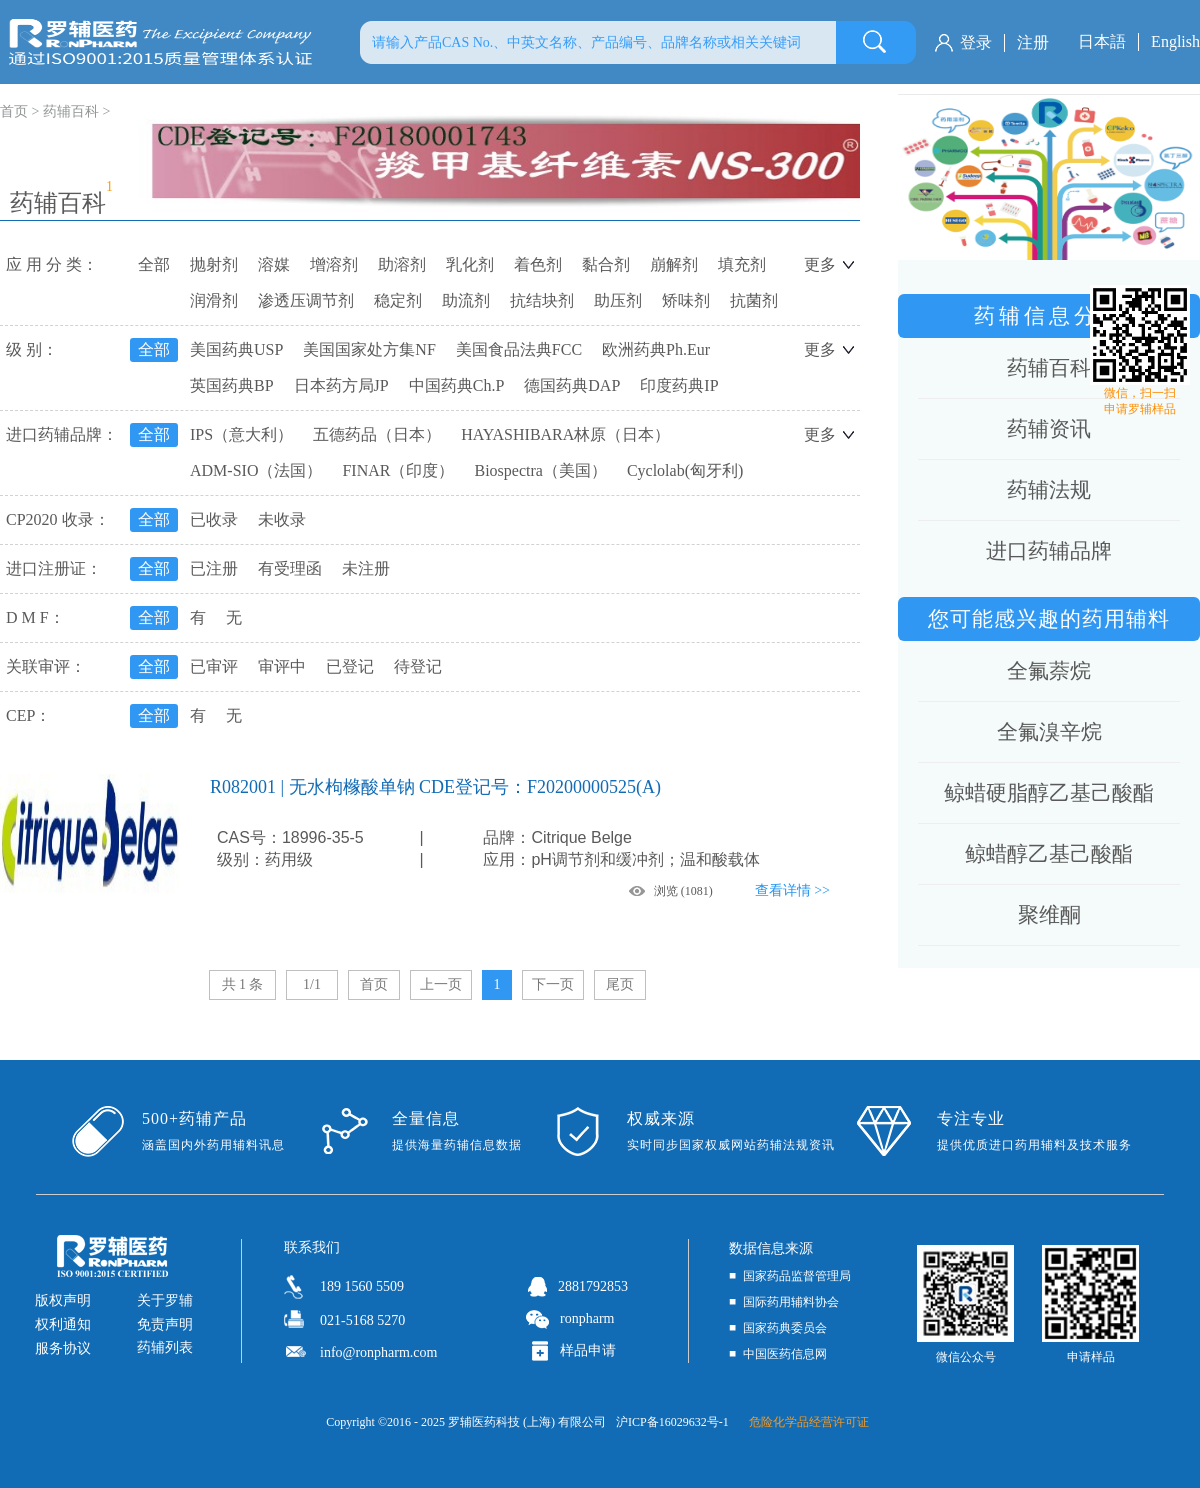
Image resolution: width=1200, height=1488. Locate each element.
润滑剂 (214, 300)
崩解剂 (674, 264)
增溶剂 (334, 264)
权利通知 (63, 1324)
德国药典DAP (572, 385)
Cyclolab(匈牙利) (685, 470)
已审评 (214, 666)
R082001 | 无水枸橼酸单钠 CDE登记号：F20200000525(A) (435, 787)
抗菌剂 (754, 300)
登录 (976, 42)
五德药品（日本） (377, 434)
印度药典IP (679, 385)
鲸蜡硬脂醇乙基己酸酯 (1049, 793)
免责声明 (165, 1324)
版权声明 (63, 1300)
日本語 (1102, 41)
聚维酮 (1049, 915)
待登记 (418, 666)
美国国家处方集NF (369, 349)
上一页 (441, 984)
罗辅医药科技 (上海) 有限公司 (527, 1422)
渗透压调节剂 (306, 300)
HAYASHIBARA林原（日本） (565, 434)
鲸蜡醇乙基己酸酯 (1049, 854)
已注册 (214, 568)
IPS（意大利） (241, 434)
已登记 (350, 666)
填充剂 (742, 264)
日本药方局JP (341, 385)
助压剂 (618, 300)
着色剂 (538, 264)
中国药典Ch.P (457, 385)
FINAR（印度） (398, 470)
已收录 (214, 519)
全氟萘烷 (1049, 671)
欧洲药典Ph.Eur (656, 349)
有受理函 (290, 568)
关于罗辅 (165, 1300)
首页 (374, 984)
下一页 (553, 984)
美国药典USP (236, 349)
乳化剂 (470, 264)
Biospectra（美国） (540, 470)
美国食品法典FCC (519, 349)
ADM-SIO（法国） (256, 470)
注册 (1033, 42)
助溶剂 (402, 264)
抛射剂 (214, 264)
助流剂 (466, 300)
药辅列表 (165, 1347)
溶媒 (274, 264)
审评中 (282, 666)
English (1175, 41)
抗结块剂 (542, 300)
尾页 (620, 984)
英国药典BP (232, 385)
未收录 (282, 519)
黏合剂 (606, 264)
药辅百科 (71, 111)
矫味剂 (686, 300)
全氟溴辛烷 (1049, 732)
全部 (154, 264)
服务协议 (63, 1348)
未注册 (366, 568)
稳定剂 (398, 300)
